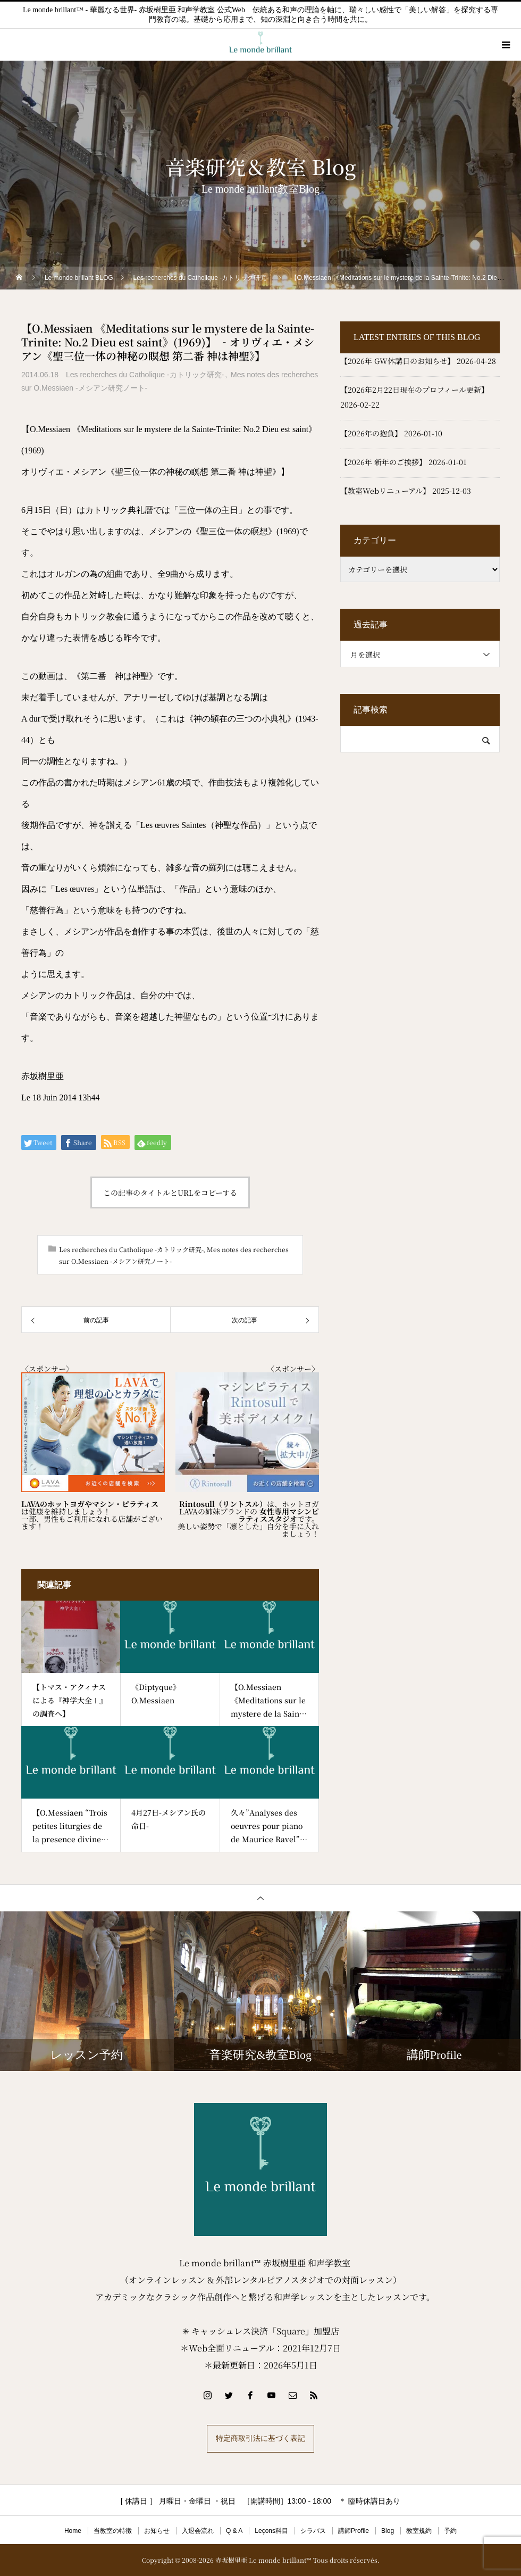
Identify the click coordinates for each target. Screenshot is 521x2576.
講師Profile (353, 2530)
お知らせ (157, 2530)
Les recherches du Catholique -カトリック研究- (145, 374)
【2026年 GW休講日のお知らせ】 (397, 360)
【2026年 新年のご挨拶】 (383, 462)
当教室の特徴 (113, 2530)
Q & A (234, 2530)
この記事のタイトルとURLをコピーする (170, 1192)
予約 (450, 2530)
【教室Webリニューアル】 (385, 490)
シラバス (313, 2530)
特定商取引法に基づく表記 (260, 2438)
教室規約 (419, 2530)
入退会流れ (198, 2530)
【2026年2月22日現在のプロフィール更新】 (414, 389)
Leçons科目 (271, 2530)
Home (72, 2530)
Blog (387, 2530)
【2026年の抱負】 (371, 433)
